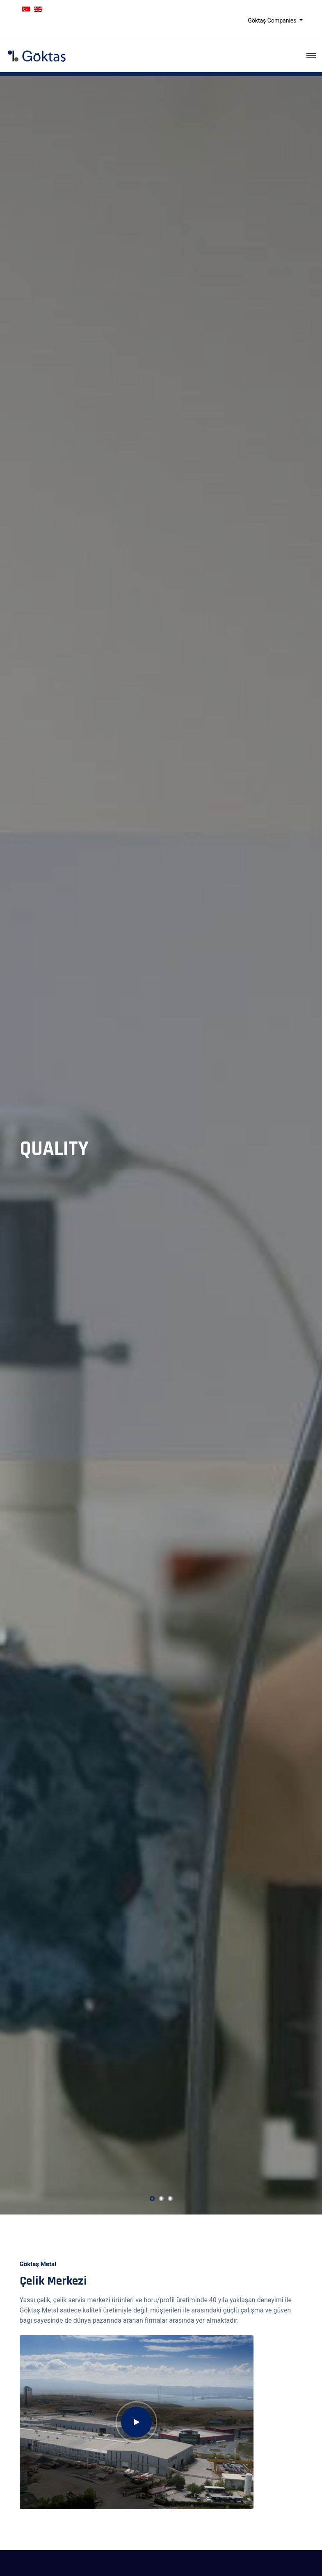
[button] (152, 2199)
